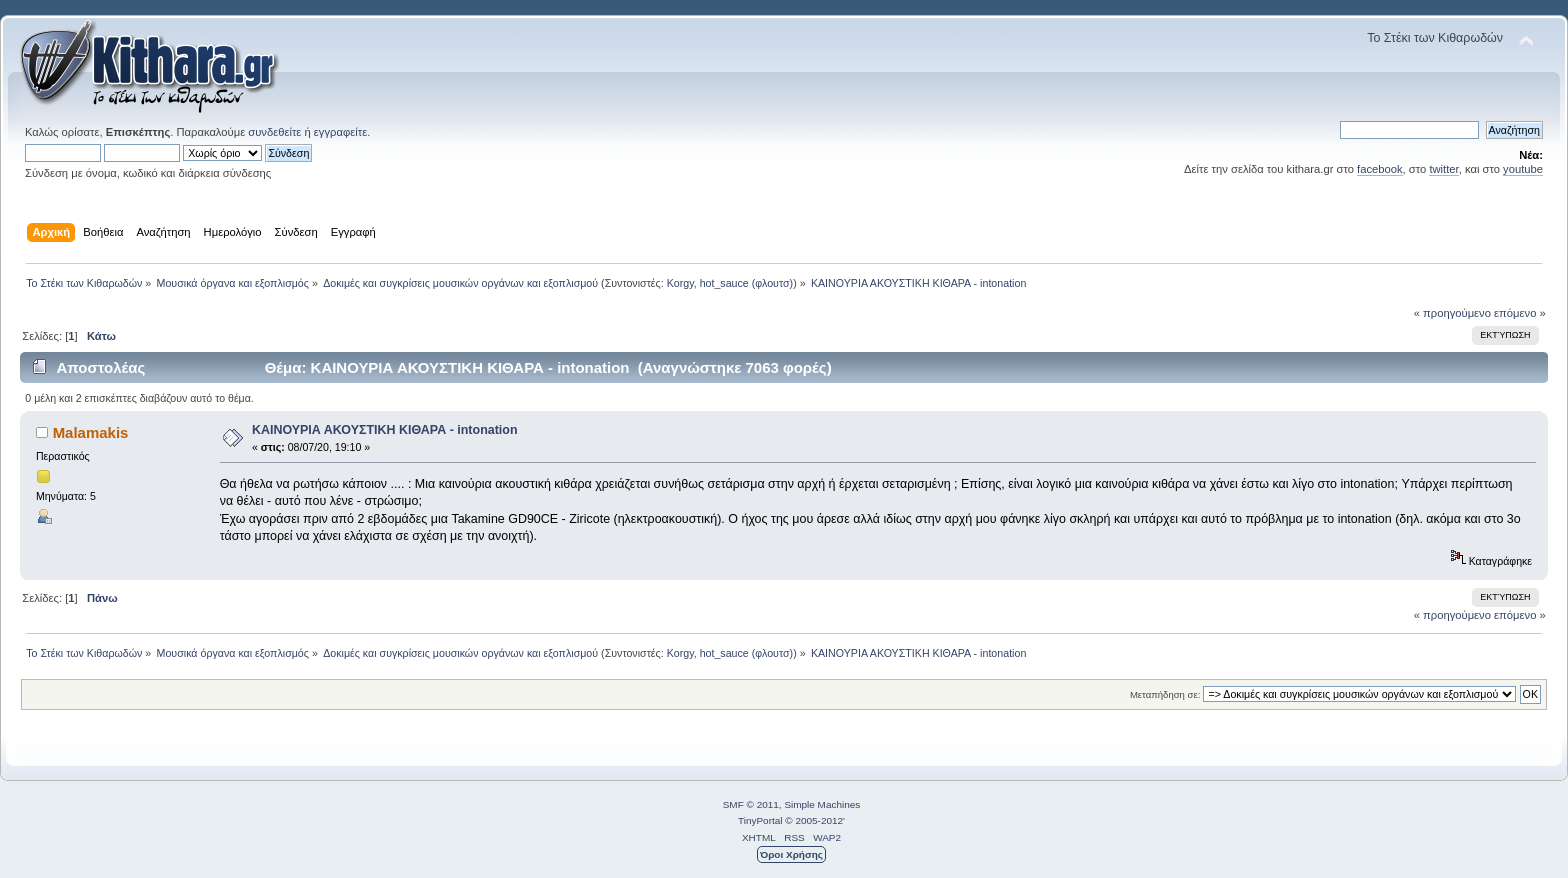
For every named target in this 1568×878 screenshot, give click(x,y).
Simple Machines (822, 804)
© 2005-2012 (814, 820)
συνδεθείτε (274, 132)
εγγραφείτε (340, 132)
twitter (1443, 169)
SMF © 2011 (751, 804)
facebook (1380, 169)
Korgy (680, 283)
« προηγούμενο (1452, 313)
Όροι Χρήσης (791, 854)
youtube (1523, 169)
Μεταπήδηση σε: (1165, 694)
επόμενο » (1520, 313)
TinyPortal (760, 820)
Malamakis (91, 432)
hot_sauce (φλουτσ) (747, 283)
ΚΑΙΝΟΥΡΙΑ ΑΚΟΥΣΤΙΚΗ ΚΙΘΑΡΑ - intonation (385, 430)
